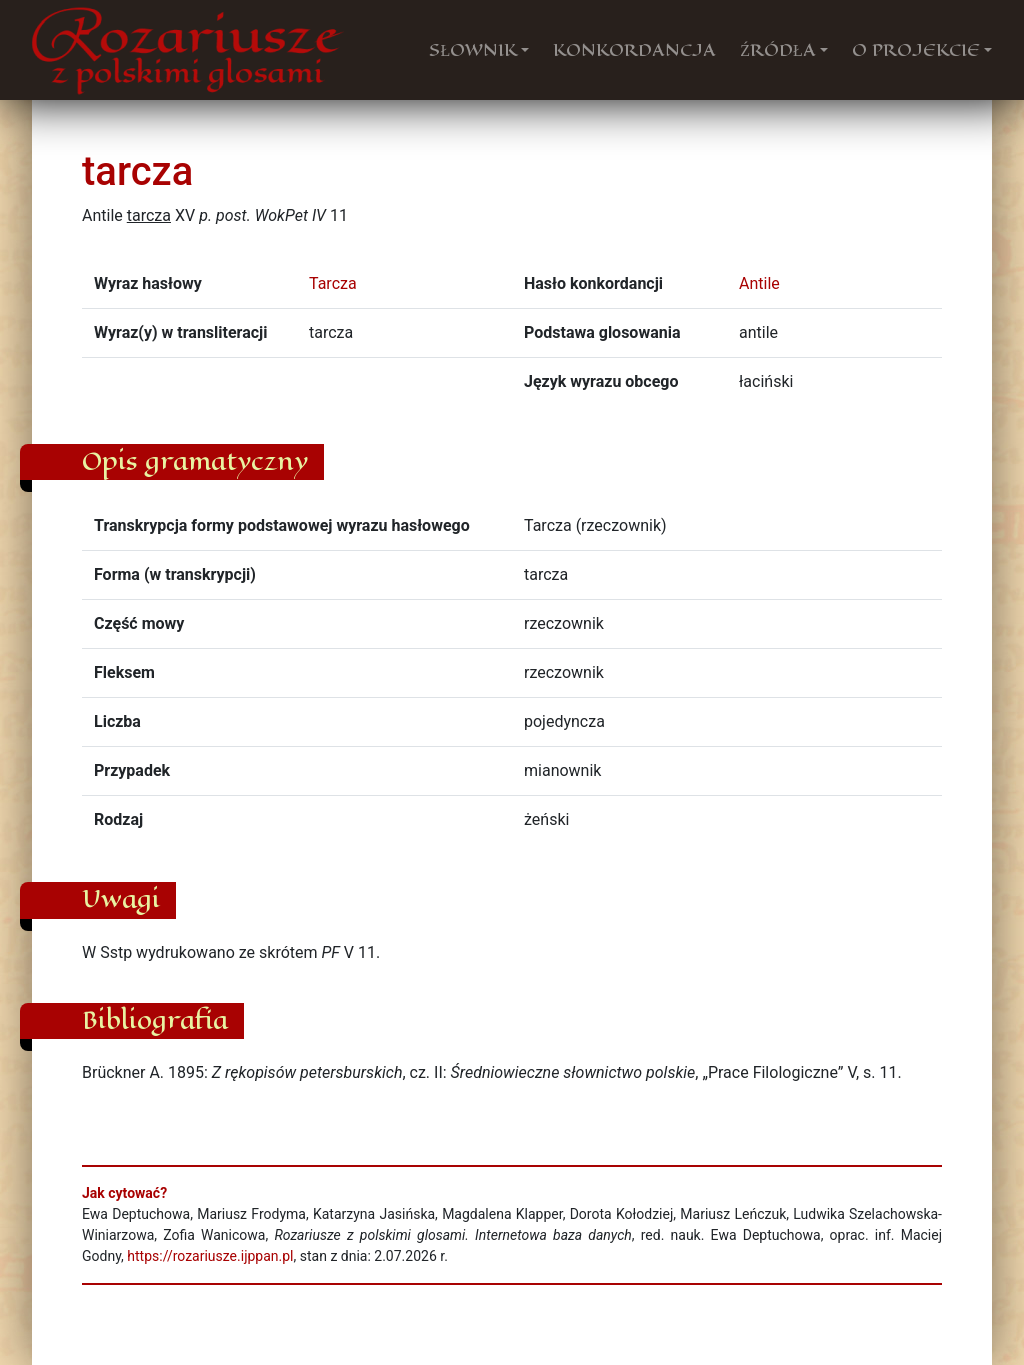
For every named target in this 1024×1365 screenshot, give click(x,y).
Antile (759, 283)
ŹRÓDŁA (778, 50)
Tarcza (333, 283)
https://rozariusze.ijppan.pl (210, 1256)
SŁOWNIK (473, 50)
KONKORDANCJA (634, 50)
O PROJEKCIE (916, 50)
